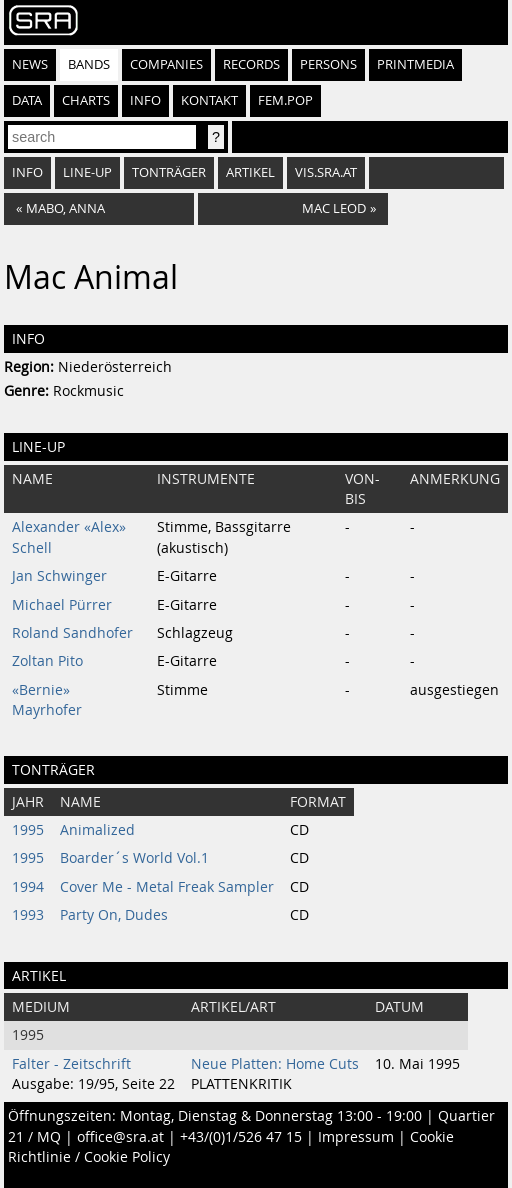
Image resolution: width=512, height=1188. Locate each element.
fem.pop (285, 100)
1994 (28, 887)
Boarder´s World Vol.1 (134, 858)
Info (145, 100)
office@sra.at (120, 1137)
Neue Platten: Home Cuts (275, 1064)
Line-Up (87, 172)
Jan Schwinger (59, 576)
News (30, 64)
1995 (28, 830)
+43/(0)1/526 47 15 (241, 1137)
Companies (166, 64)
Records (251, 64)
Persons (328, 64)
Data (27, 100)
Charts (86, 100)
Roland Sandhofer (72, 633)
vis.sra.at (326, 172)
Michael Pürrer (62, 605)
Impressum (356, 1137)
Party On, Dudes (114, 915)
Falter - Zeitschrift (71, 1064)
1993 (28, 915)
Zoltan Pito (47, 661)
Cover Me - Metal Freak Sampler (167, 887)
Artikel (250, 172)
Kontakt (209, 100)
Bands (89, 64)
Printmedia (415, 64)
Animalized (97, 830)
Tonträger (169, 172)
